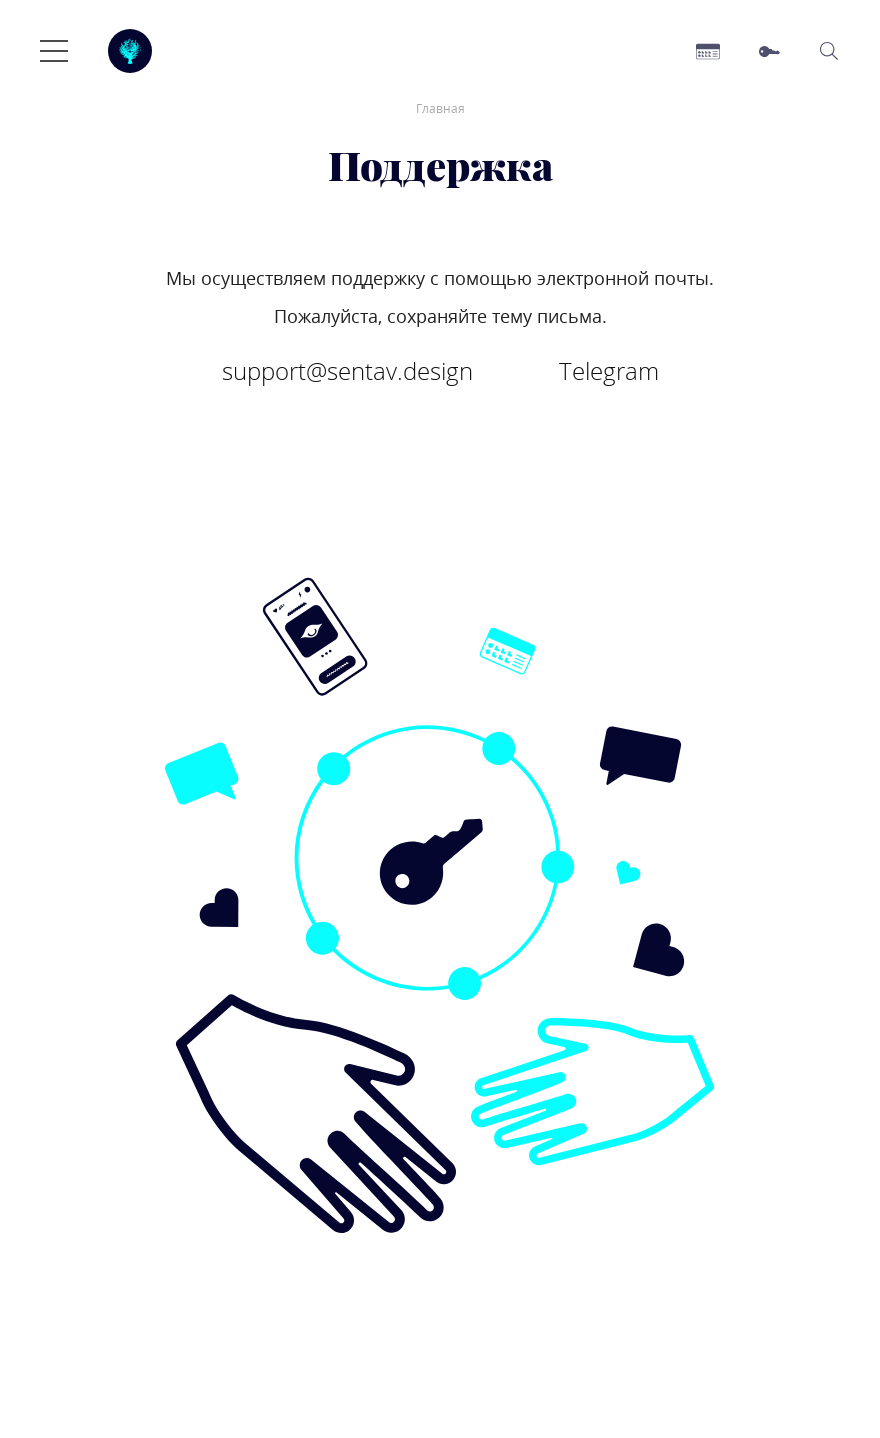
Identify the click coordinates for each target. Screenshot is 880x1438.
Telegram (609, 370)
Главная (440, 108)
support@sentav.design (347, 370)
